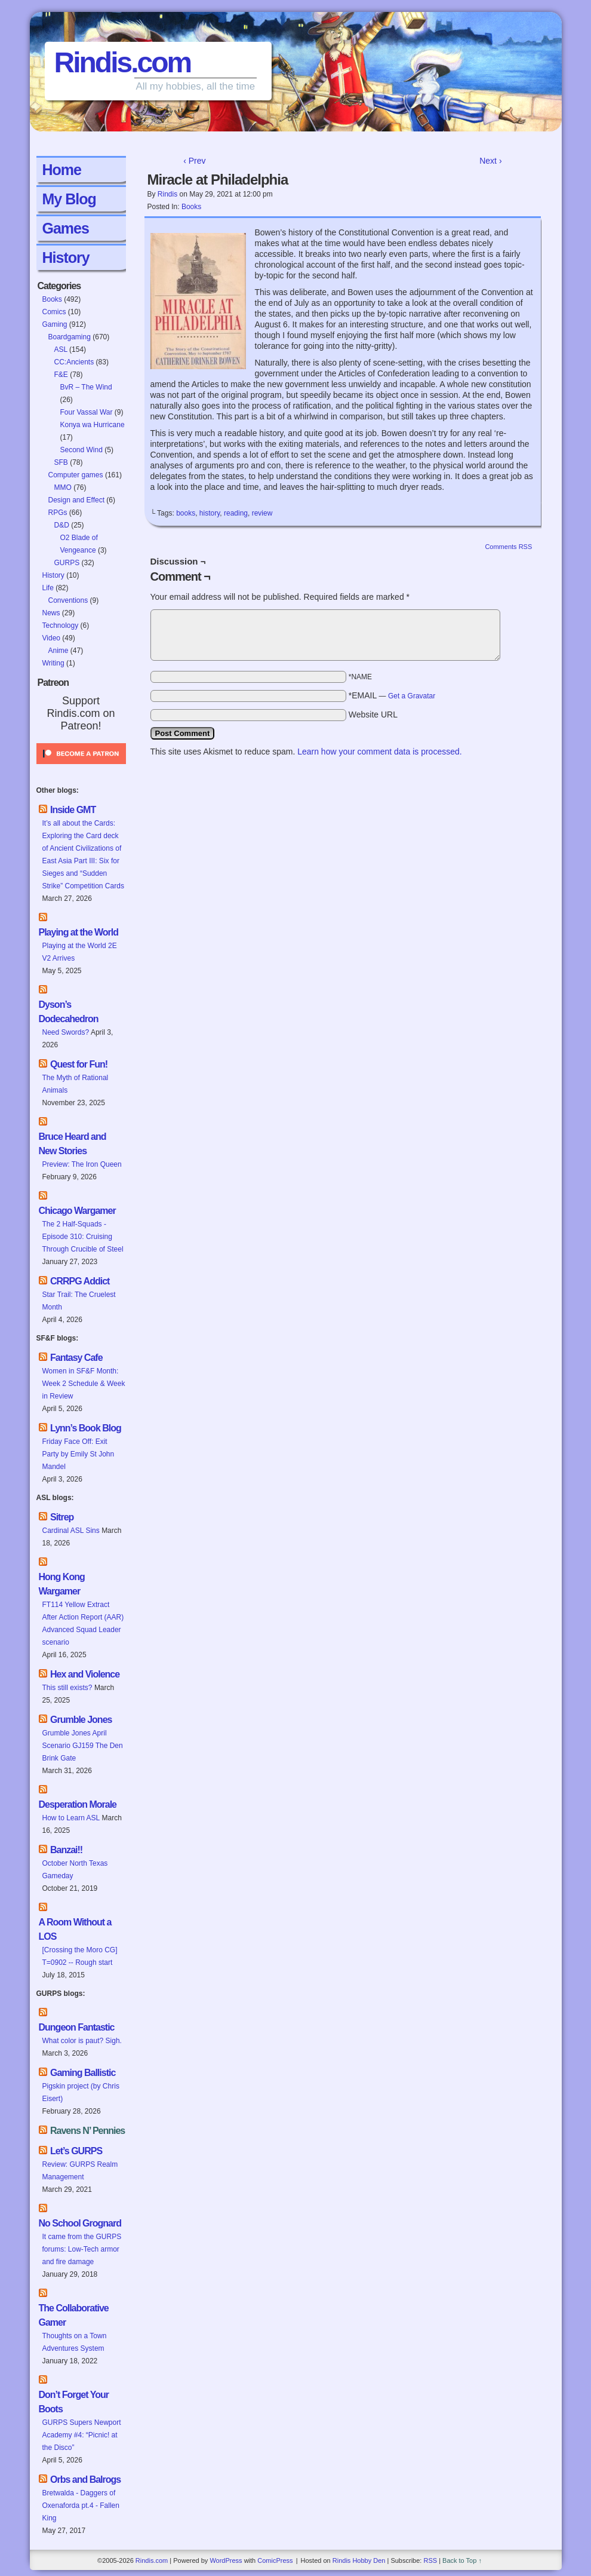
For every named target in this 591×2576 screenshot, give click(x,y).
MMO (63, 487)
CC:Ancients (74, 362)
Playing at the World (79, 932)
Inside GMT (73, 810)
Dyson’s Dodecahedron (68, 1011)
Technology (60, 625)
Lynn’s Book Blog (85, 1428)
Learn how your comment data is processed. (379, 751)
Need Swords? (66, 1032)
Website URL (373, 714)
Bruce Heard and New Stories (72, 1143)
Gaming (54, 324)
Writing (53, 663)
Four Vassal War (86, 412)
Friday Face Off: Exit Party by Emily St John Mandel (78, 1454)
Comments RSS (508, 546)
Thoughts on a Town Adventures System (74, 2342)
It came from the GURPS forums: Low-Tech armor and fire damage (82, 2249)
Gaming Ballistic (82, 2073)
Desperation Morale (77, 1804)
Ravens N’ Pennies (87, 2131)
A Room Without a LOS (75, 1929)
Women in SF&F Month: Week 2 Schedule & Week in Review (83, 1383)
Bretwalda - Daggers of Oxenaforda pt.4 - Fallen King (80, 2505)
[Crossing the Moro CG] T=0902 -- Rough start (80, 1956)
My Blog (69, 199)
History (66, 257)
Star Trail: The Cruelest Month (79, 1300)
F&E (61, 374)
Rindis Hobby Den (359, 2560)
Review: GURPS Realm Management (80, 2170)
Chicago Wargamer (77, 1211)
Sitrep (61, 1517)
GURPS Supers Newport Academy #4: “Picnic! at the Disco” (81, 2435)
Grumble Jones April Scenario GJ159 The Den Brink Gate (82, 1745)
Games (65, 228)
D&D (61, 525)
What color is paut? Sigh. (82, 2041)
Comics (54, 312)
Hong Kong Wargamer (62, 1584)
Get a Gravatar (411, 696)
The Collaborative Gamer (74, 2315)
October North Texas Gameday (75, 1869)
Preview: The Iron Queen (82, 1164)
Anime (58, 650)
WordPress (226, 2560)
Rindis (167, 194)
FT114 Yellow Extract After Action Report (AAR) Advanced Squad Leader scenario (83, 1623)
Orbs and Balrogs (85, 2479)
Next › (490, 160)
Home (61, 169)
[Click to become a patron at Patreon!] (81, 767)
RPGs (57, 512)
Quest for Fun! (78, 1064)
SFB (61, 462)
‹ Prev (194, 160)
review (262, 513)
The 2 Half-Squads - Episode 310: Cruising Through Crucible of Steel (83, 1236)
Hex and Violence (84, 1674)
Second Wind (81, 450)
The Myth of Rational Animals (75, 1084)
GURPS (67, 563)
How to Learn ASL (71, 1818)
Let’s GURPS (76, 2151)
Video (51, 638)
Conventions (68, 600)
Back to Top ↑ (462, 2560)
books (185, 513)
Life (48, 588)
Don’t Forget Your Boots (74, 2402)
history (209, 513)
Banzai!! (66, 1850)
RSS (430, 2560)
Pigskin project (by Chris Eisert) (80, 2092)
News (51, 613)
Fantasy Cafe (76, 1358)
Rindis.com (122, 62)
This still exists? (67, 1687)
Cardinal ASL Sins (71, 1530)
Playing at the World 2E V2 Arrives (79, 952)
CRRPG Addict (79, 1281)
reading (236, 513)
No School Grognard (80, 2223)
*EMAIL (392, 695)
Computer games (75, 475)
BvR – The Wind (86, 387)
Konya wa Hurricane (92, 425)
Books (52, 299)
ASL (60, 349)
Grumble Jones (81, 1720)
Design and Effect (76, 500)
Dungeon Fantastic (77, 2027)
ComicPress (275, 2560)
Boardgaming (69, 337)
